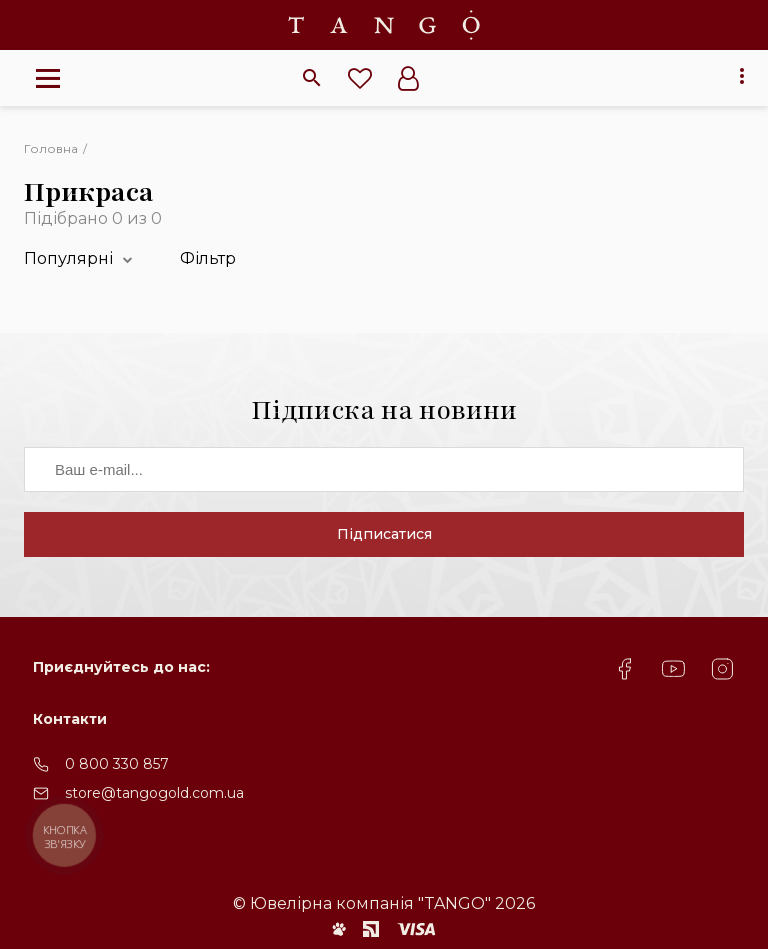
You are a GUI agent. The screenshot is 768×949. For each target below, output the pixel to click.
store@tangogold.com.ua (154, 793)
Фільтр (208, 258)
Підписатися (384, 534)
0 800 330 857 (117, 764)
